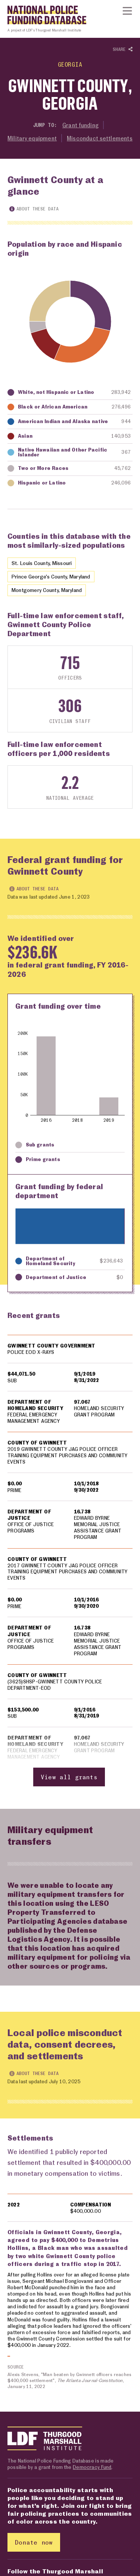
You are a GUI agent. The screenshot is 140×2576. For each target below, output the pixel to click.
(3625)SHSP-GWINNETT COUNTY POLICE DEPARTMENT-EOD (55, 1685)
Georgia (70, 64)
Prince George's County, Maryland (51, 576)
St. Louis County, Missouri (42, 563)
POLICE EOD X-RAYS (31, 1352)
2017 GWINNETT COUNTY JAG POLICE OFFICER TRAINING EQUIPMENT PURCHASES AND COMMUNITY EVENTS (67, 1571)
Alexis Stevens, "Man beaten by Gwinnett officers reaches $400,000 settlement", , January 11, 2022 (69, 2380)
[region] (70, 1560)
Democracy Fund (92, 2467)
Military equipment (32, 138)
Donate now (34, 2542)
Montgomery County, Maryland (47, 590)
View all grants (69, 1777)
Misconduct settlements (100, 138)
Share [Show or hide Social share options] (123, 49)
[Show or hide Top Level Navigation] (127, 11)
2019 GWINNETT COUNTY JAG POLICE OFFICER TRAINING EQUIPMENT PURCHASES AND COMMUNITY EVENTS (67, 1455)
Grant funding (80, 125)
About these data (34, 209)
